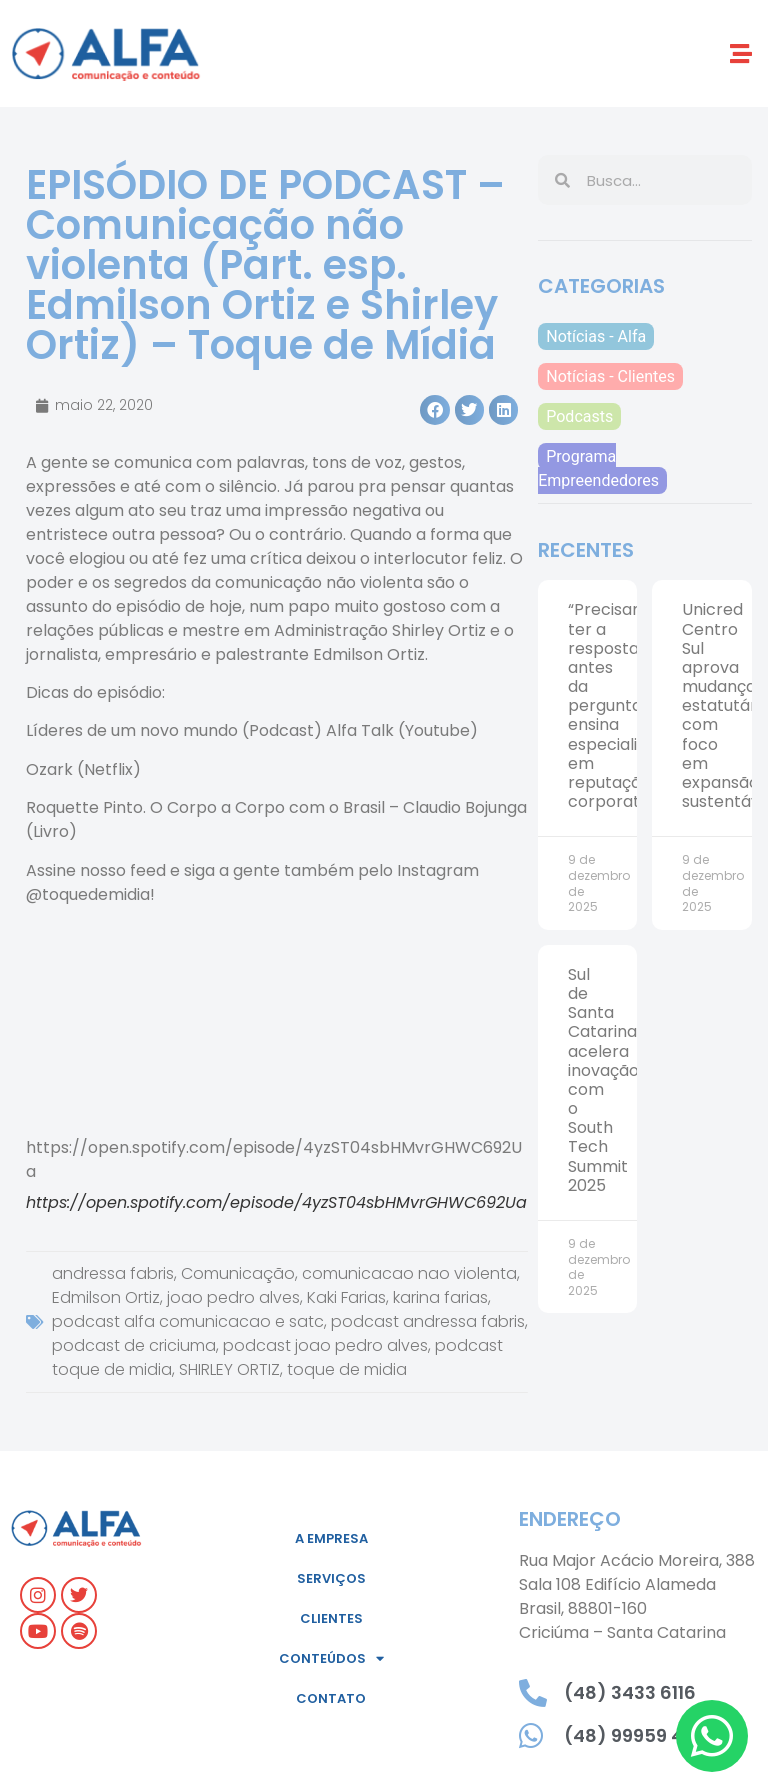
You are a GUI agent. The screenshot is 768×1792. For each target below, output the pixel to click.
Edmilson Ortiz (106, 1297)
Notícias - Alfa (596, 336)
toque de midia (347, 1369)
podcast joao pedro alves (325, 1345)
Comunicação (238, 1273)
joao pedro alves (233, 1297)
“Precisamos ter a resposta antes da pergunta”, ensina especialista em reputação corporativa (617, 705)
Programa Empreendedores (598, 468)
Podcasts (579, 416)
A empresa (331, 1538)
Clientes (331, 1618)
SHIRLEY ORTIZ (229, 1369)
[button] (741, 53)
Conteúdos (331, 1658)
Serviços (331, 1578)
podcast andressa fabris (428, 1321)
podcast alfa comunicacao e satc (188, 1321)
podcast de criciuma (134, 1345)
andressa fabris (113, 1273)
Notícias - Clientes (610, 376)
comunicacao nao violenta (409, 1273)
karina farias (440, 1297)
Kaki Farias (346, 1297)
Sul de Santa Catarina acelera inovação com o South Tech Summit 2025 (603, 1080)
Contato (331, 1698)
